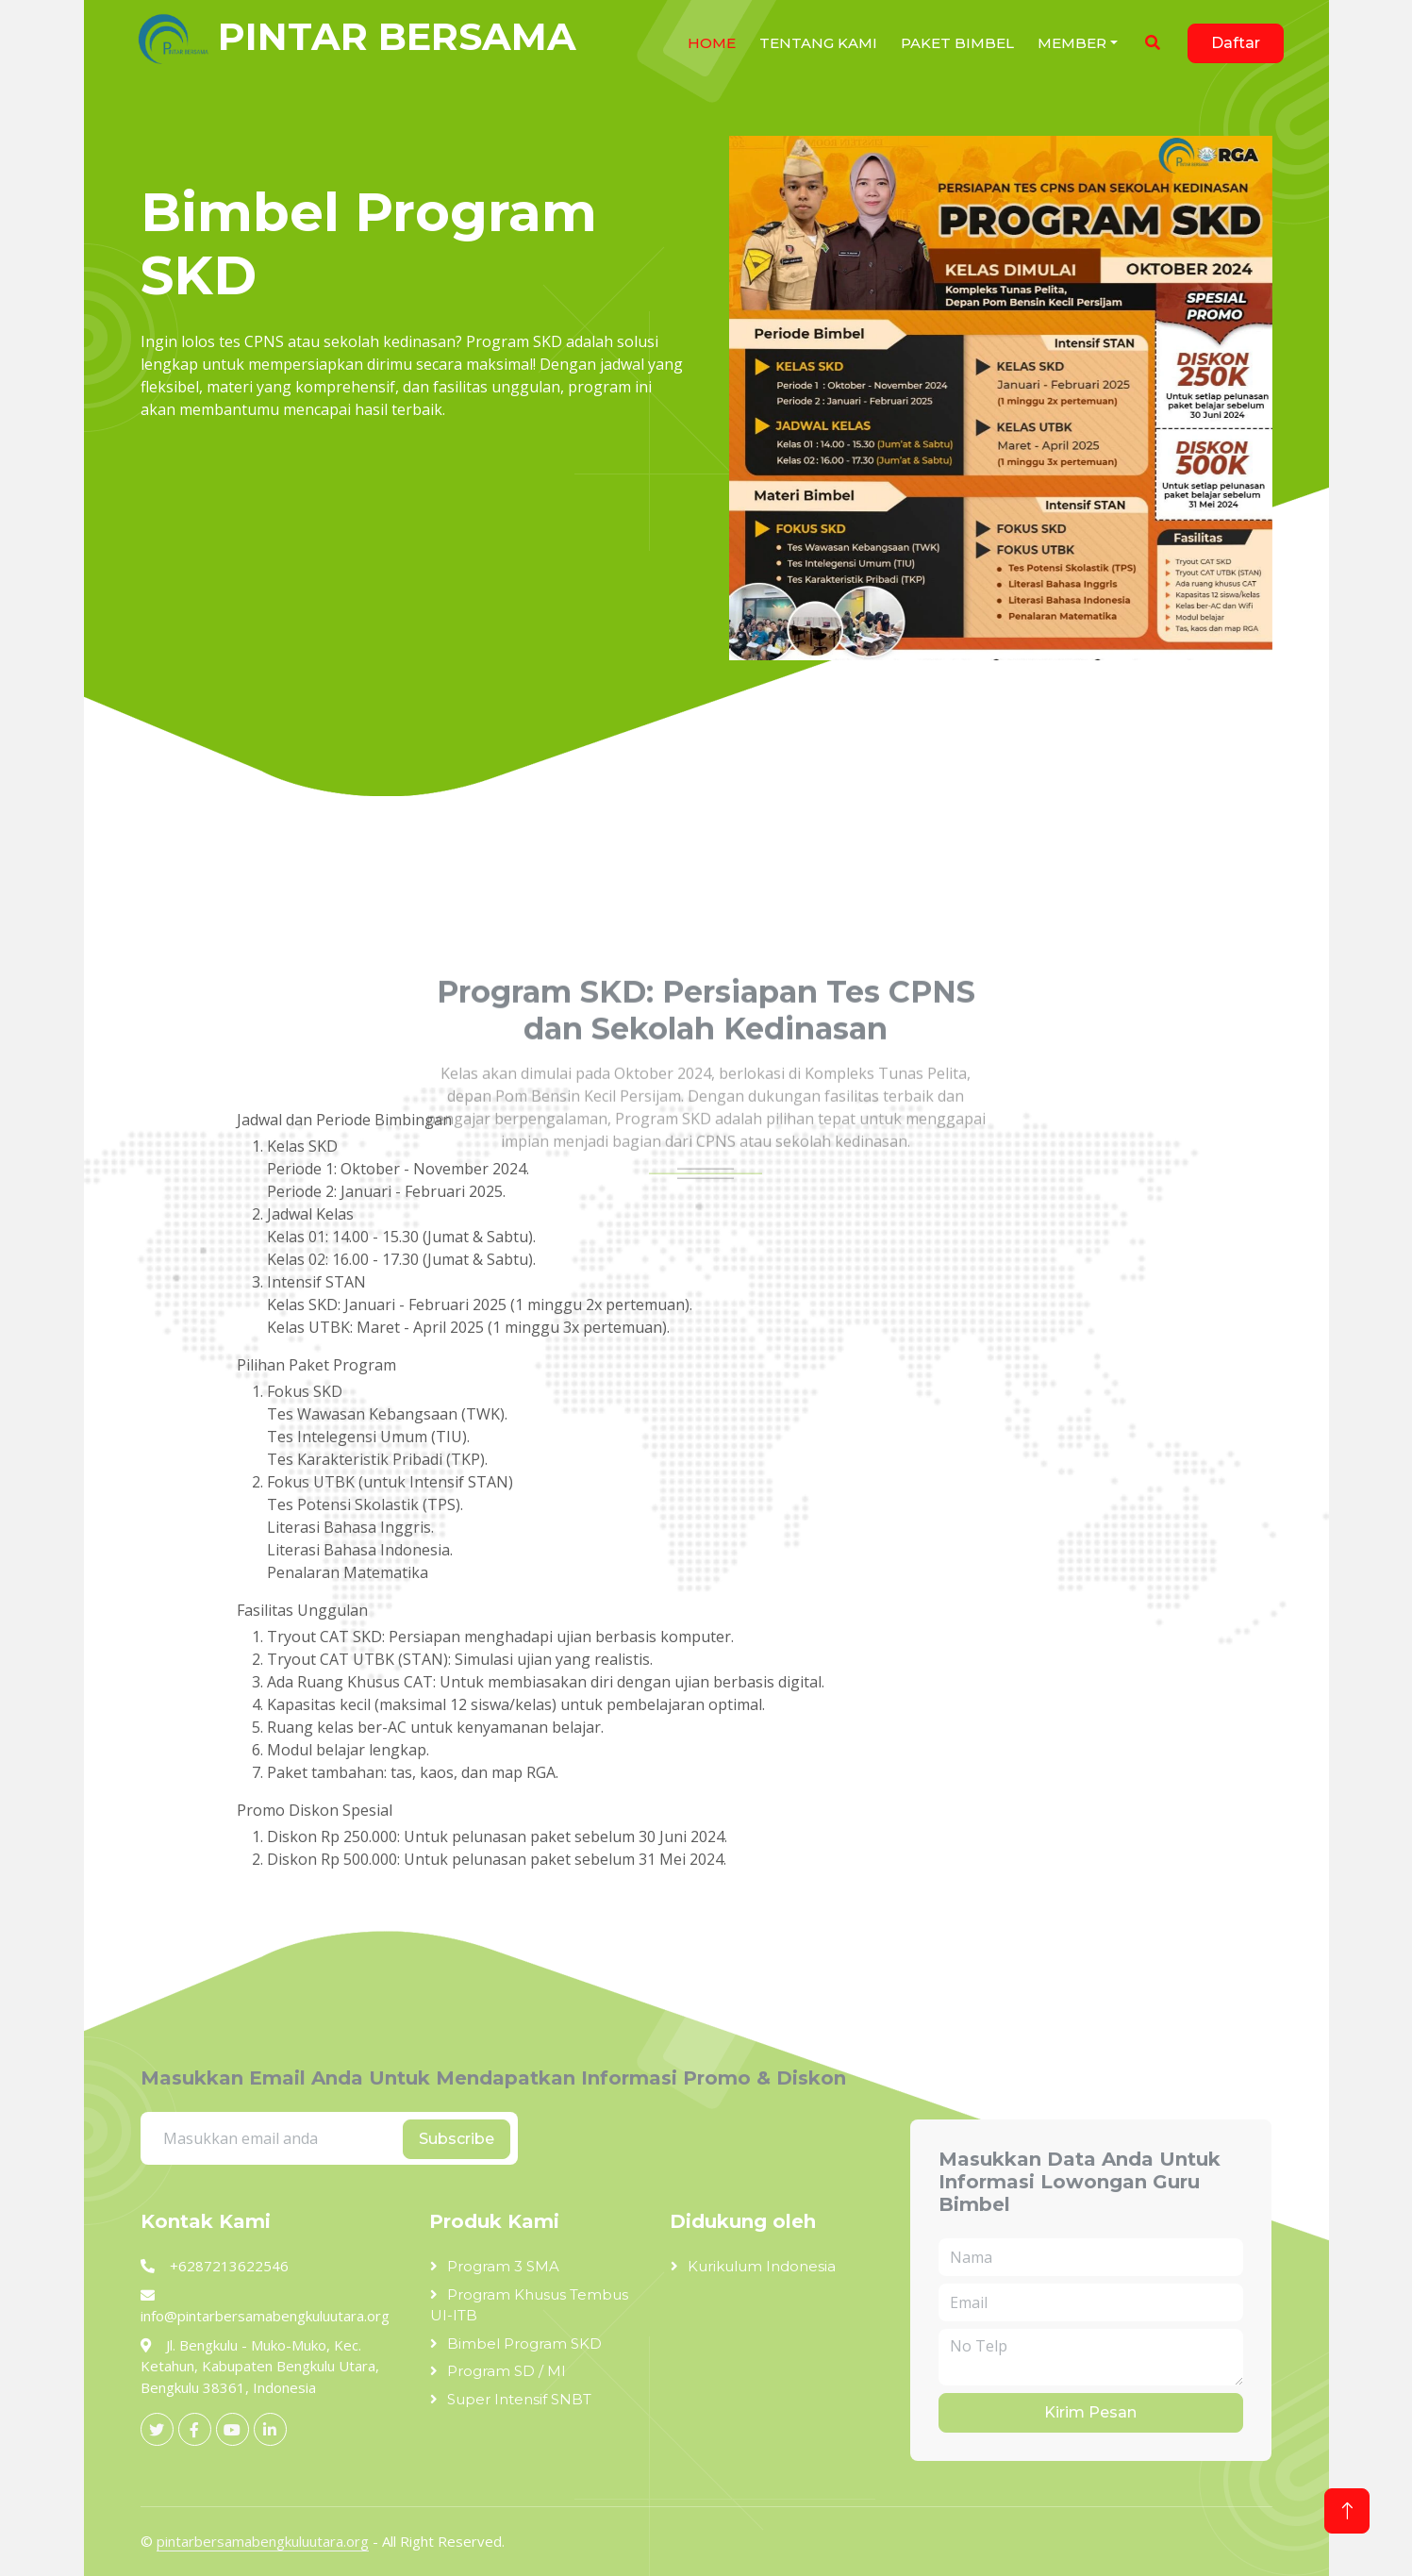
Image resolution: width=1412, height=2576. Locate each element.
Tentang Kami (818, 43)
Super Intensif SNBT (519, 2399)
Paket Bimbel (957, 43)
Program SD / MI (506, 2371)
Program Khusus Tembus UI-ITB (529, 2305)
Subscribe (456, 2139)
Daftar (1235, 43)
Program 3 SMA (503, 2266)
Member (1072, 43)
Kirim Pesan (1090, 2412)
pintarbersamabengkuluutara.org (263, 2541)
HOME (712, 43)
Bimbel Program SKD (524, 2343)
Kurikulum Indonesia (762, 2266)
